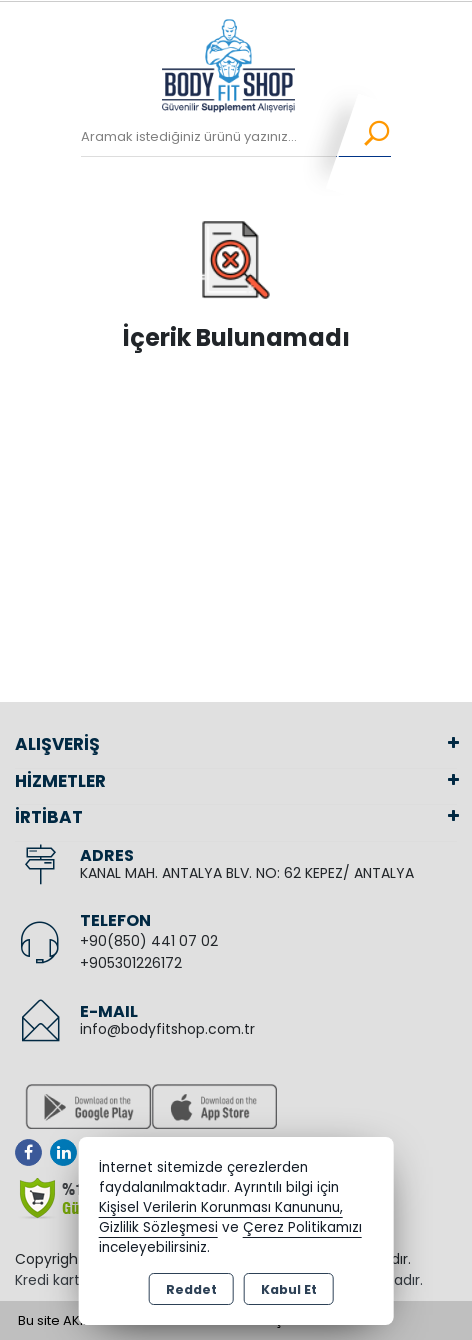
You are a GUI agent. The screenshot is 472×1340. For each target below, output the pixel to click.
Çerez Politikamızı (302, 1227)
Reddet (191, 1289)
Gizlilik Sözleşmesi (158, 1227)
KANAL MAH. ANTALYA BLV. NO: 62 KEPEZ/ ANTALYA (247, 873)
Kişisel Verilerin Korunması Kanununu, (221, 1207)
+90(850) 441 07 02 (149, 941)
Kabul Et (289, 1289)
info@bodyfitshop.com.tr (167, 1029)
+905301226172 (131, 963)
